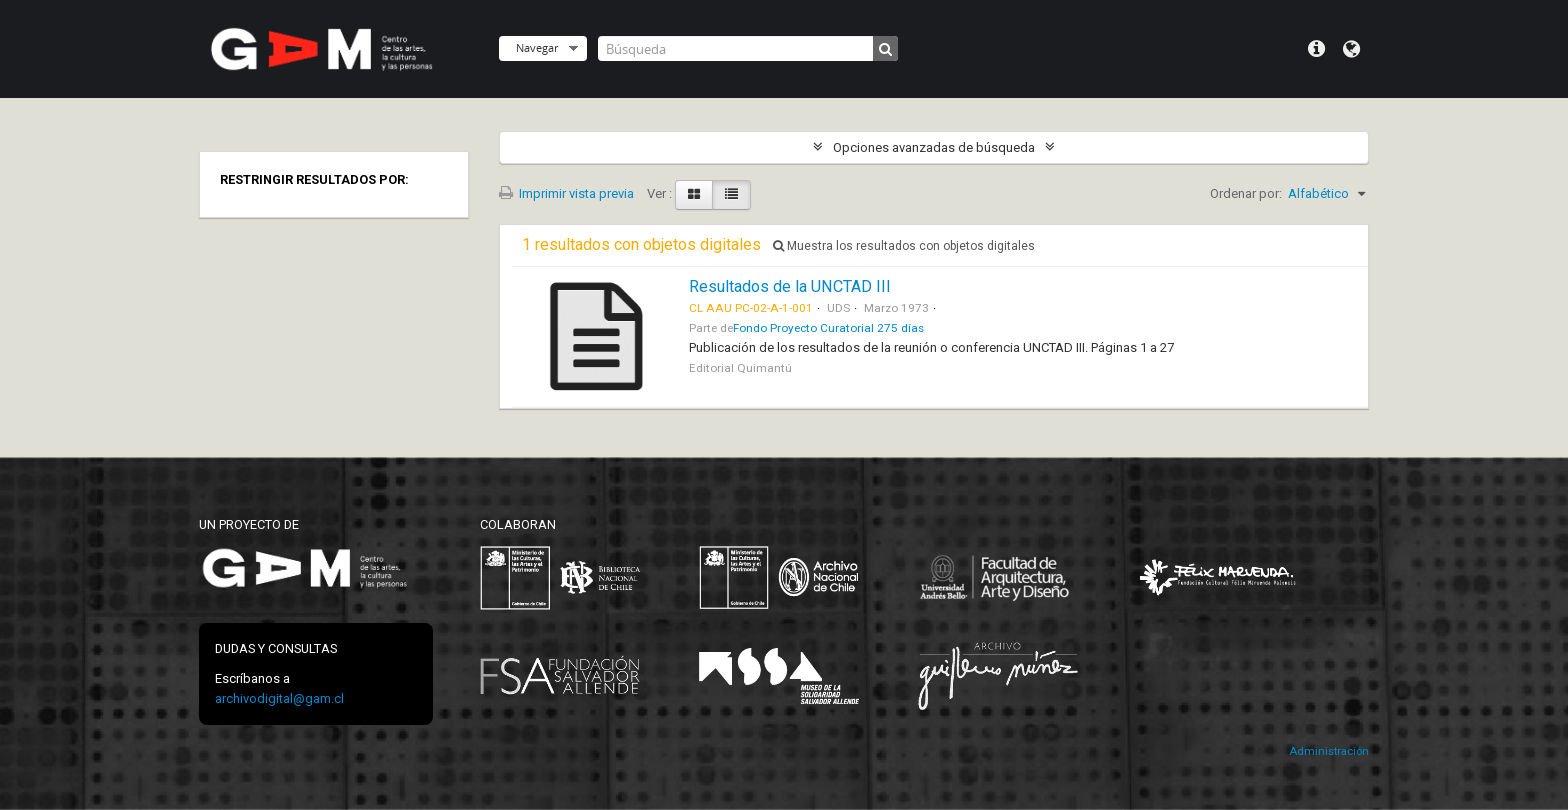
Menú (1316, 49)
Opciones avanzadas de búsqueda (934, 147)
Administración (1329, 751)
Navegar (537, 47)
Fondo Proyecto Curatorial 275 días (828, 328)
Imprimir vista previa (566, 193)
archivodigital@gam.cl (279, 698)
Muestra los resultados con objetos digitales (904, 246)
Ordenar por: (1246, 193)
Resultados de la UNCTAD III (790, 286)
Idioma (1351, 49)
